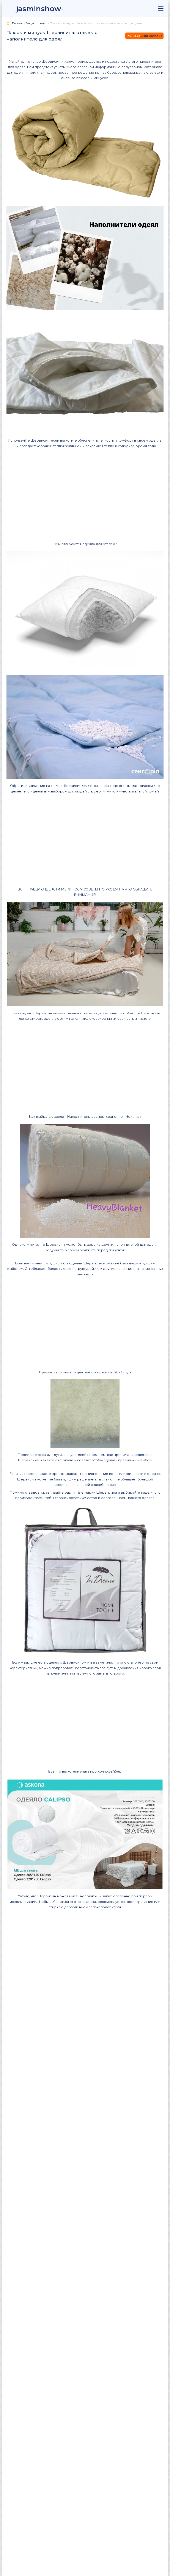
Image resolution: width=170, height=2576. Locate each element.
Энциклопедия (151, 35)
